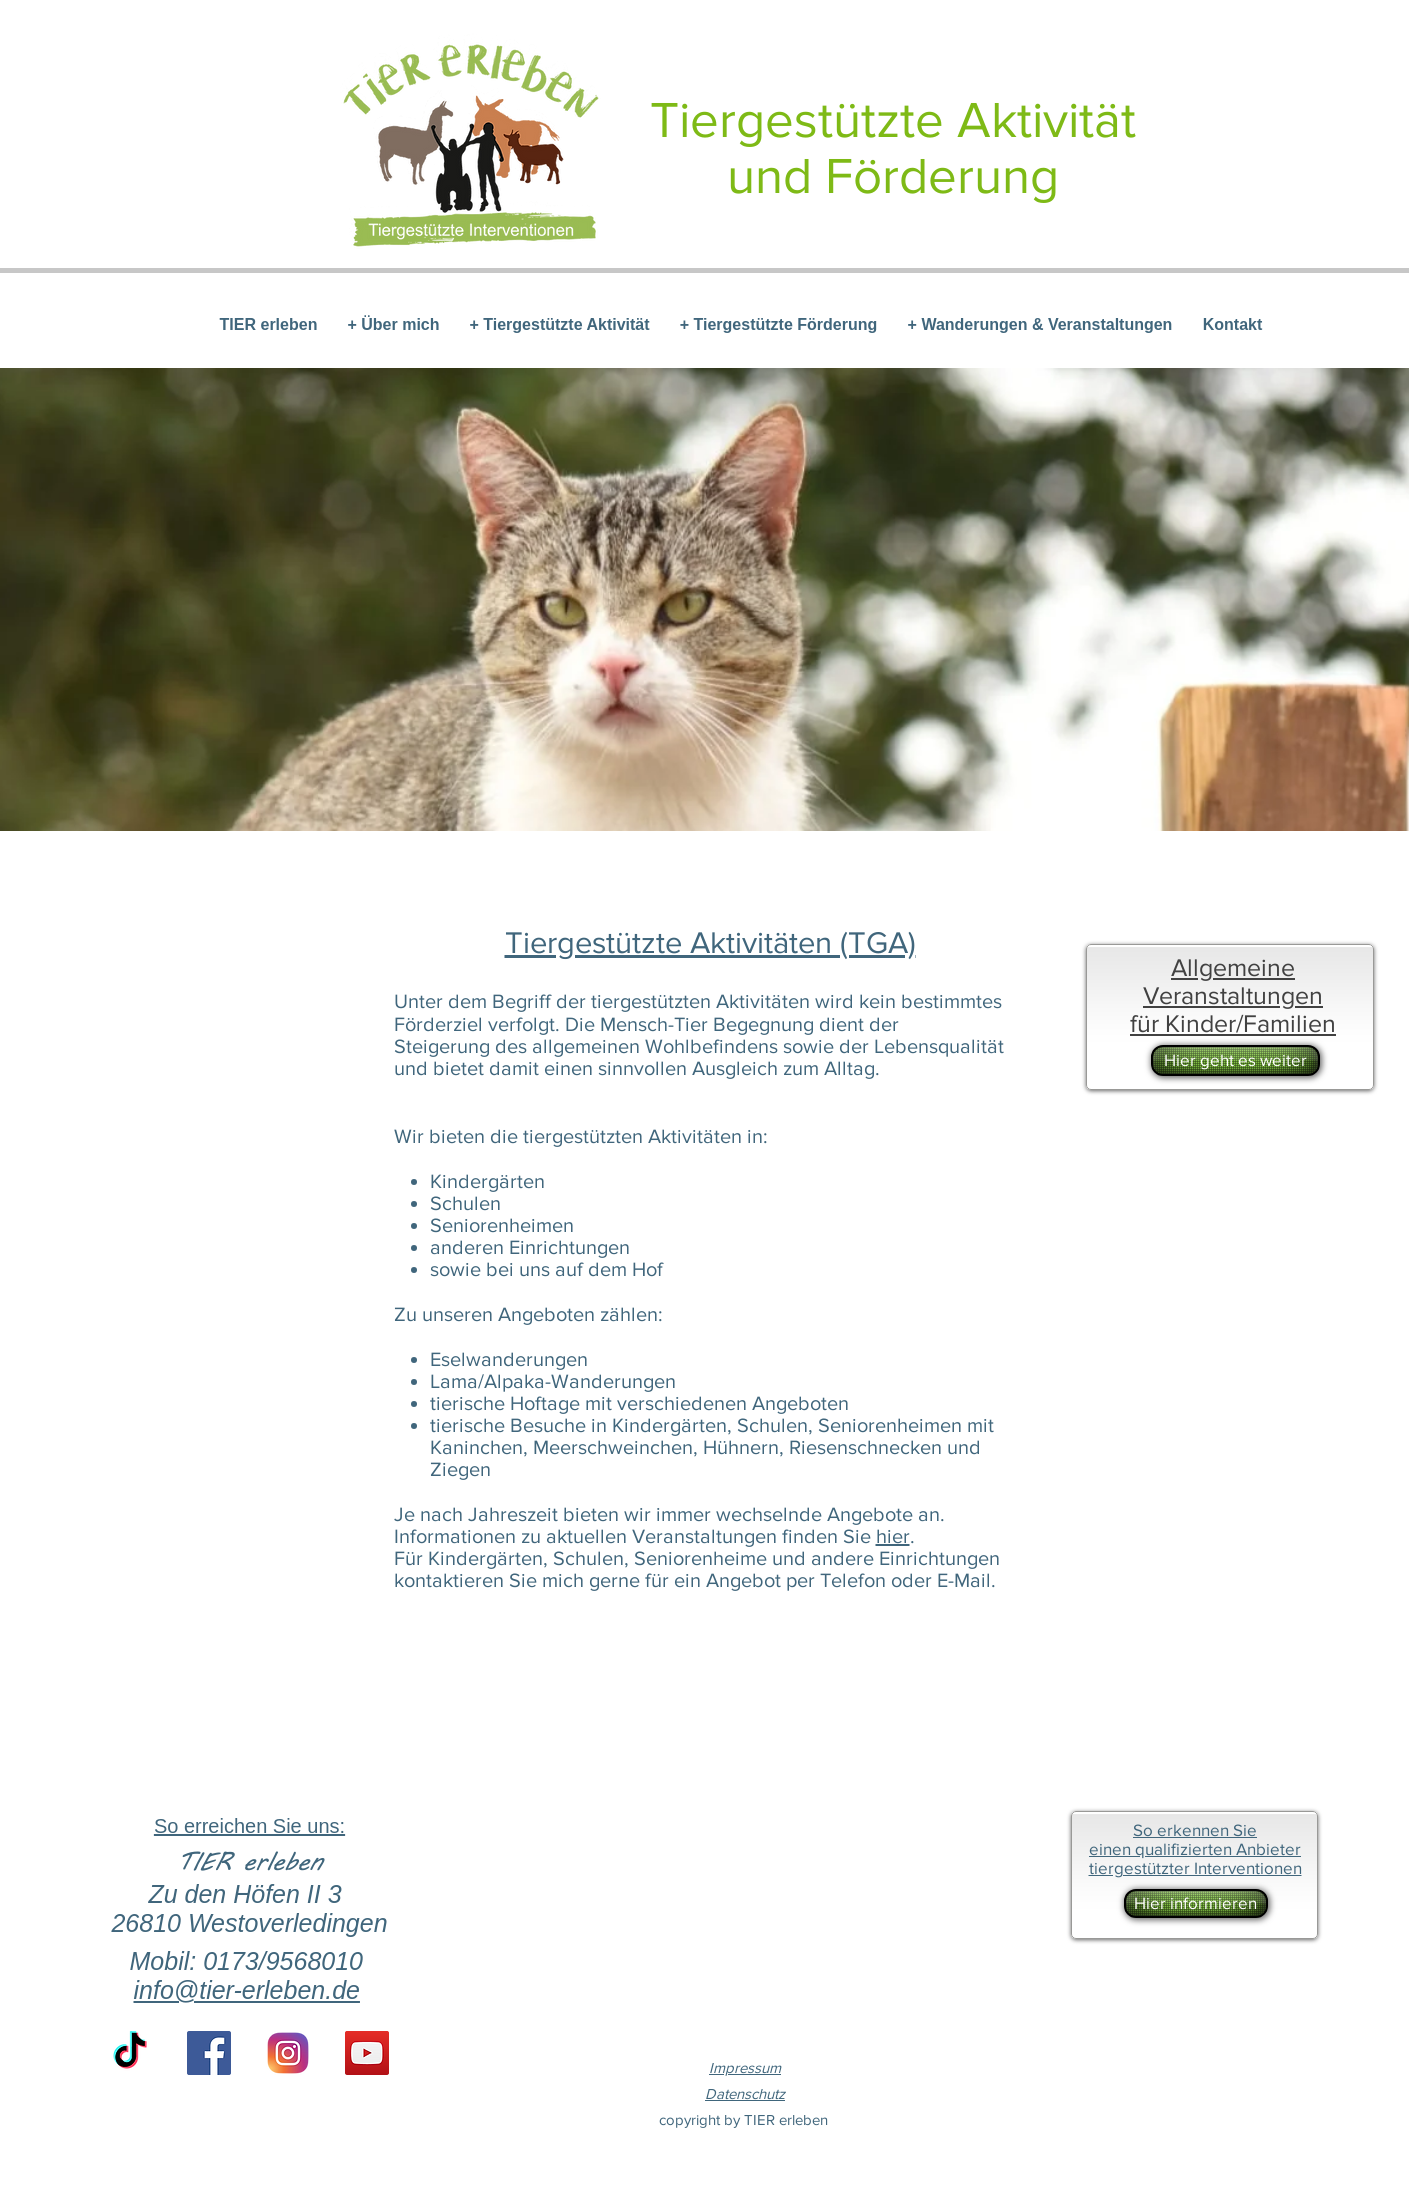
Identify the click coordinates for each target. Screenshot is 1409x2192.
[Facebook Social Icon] (209, 2053)
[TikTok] (130, 2053)
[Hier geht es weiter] (1235, 1060)
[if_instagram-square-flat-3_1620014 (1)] (288, 2053)
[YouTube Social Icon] (367, 2053)
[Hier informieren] (1196, 1903)
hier (893, 1536)
